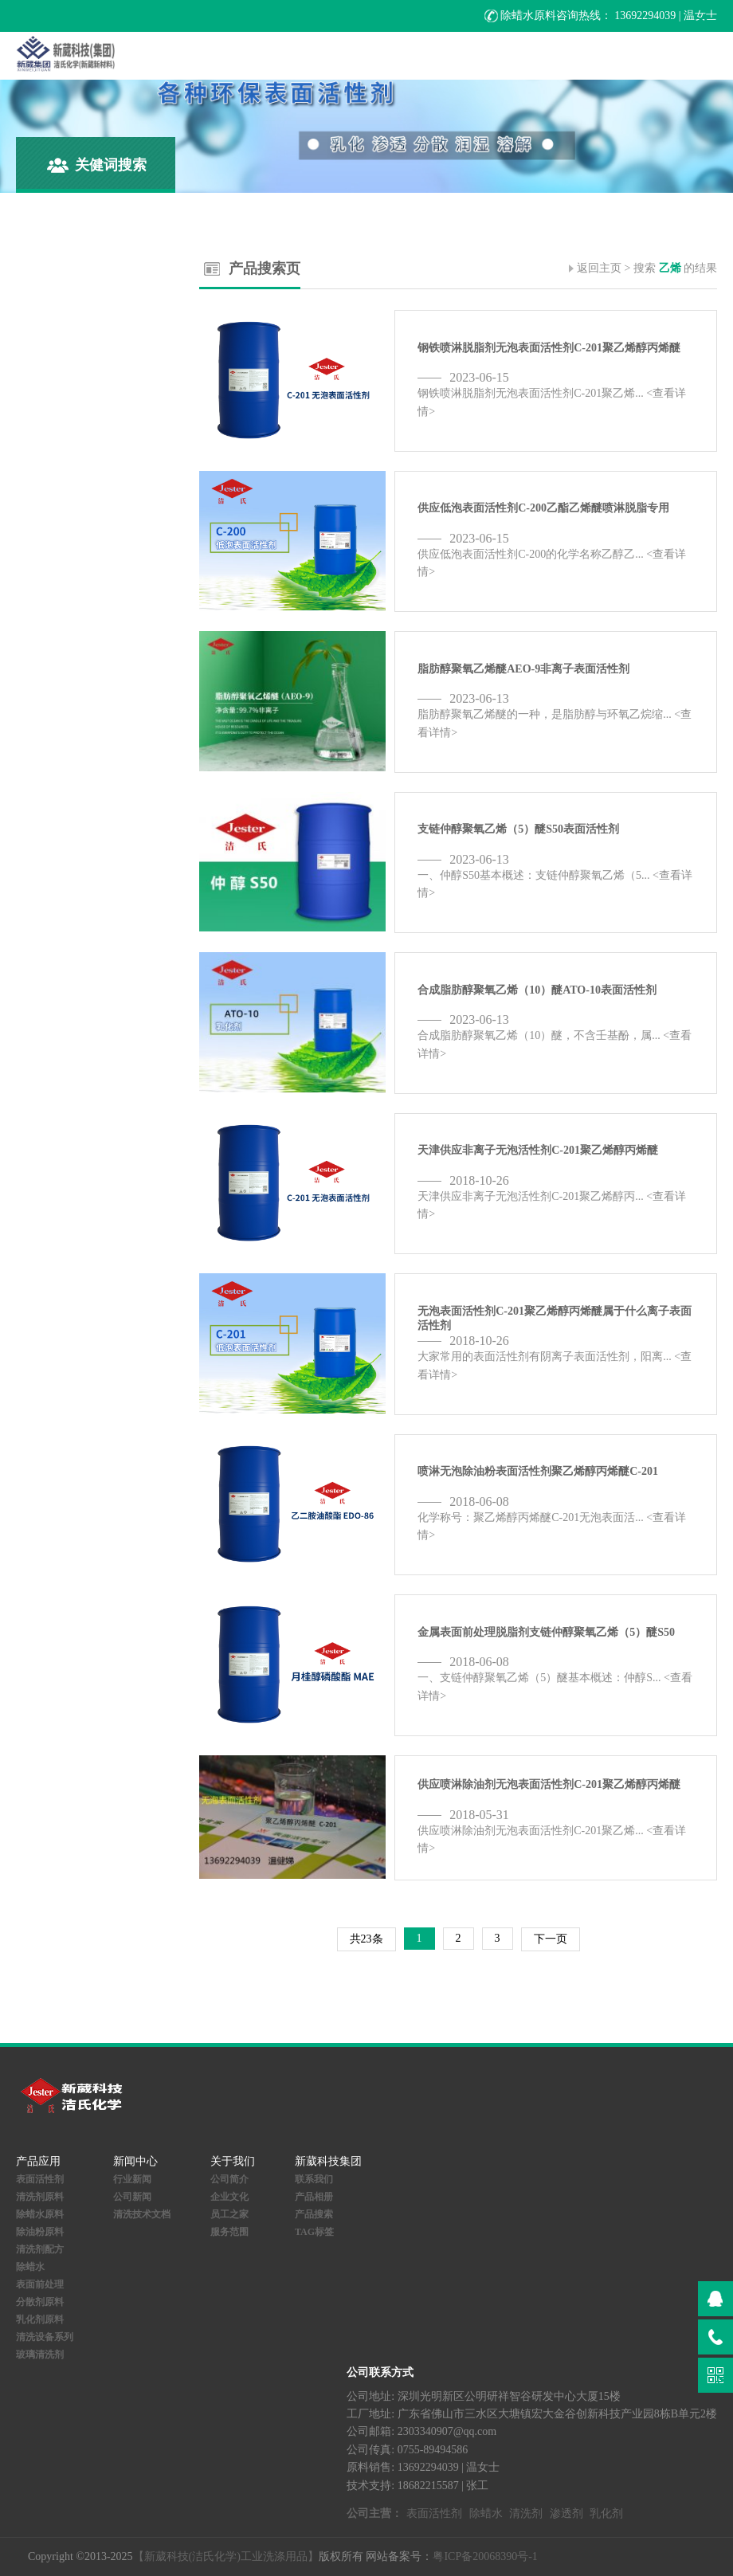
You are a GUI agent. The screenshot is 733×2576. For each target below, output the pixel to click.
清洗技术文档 (142, 2214)
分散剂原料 (40, 2301)
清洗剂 (526, 2513)
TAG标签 (314, 2231)
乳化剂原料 (40, 2319)
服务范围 (229, 2231)
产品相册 (314, 2196)
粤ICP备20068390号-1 (485, 2556)
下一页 (550, 1939)
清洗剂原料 (40, 2196)
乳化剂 (606, 2513)
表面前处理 (40, 2284)
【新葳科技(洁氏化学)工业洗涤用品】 (226, 2556)
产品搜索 (314, 2214)
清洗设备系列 (44, 2337)
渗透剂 (566, 2513)
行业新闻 (132, 2179)
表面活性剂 (40, 2179)
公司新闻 (132, 2196)
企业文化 (229, 2196)
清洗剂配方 (40, 2249)
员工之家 (229, 2214)
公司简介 (229, 2179)
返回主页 (599, 268)
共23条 (366, 1939)
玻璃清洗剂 (40, 2354)
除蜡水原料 (40, 2214)
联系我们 (314, 2179)
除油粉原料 (40, 2231)
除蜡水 (30, 2266)
